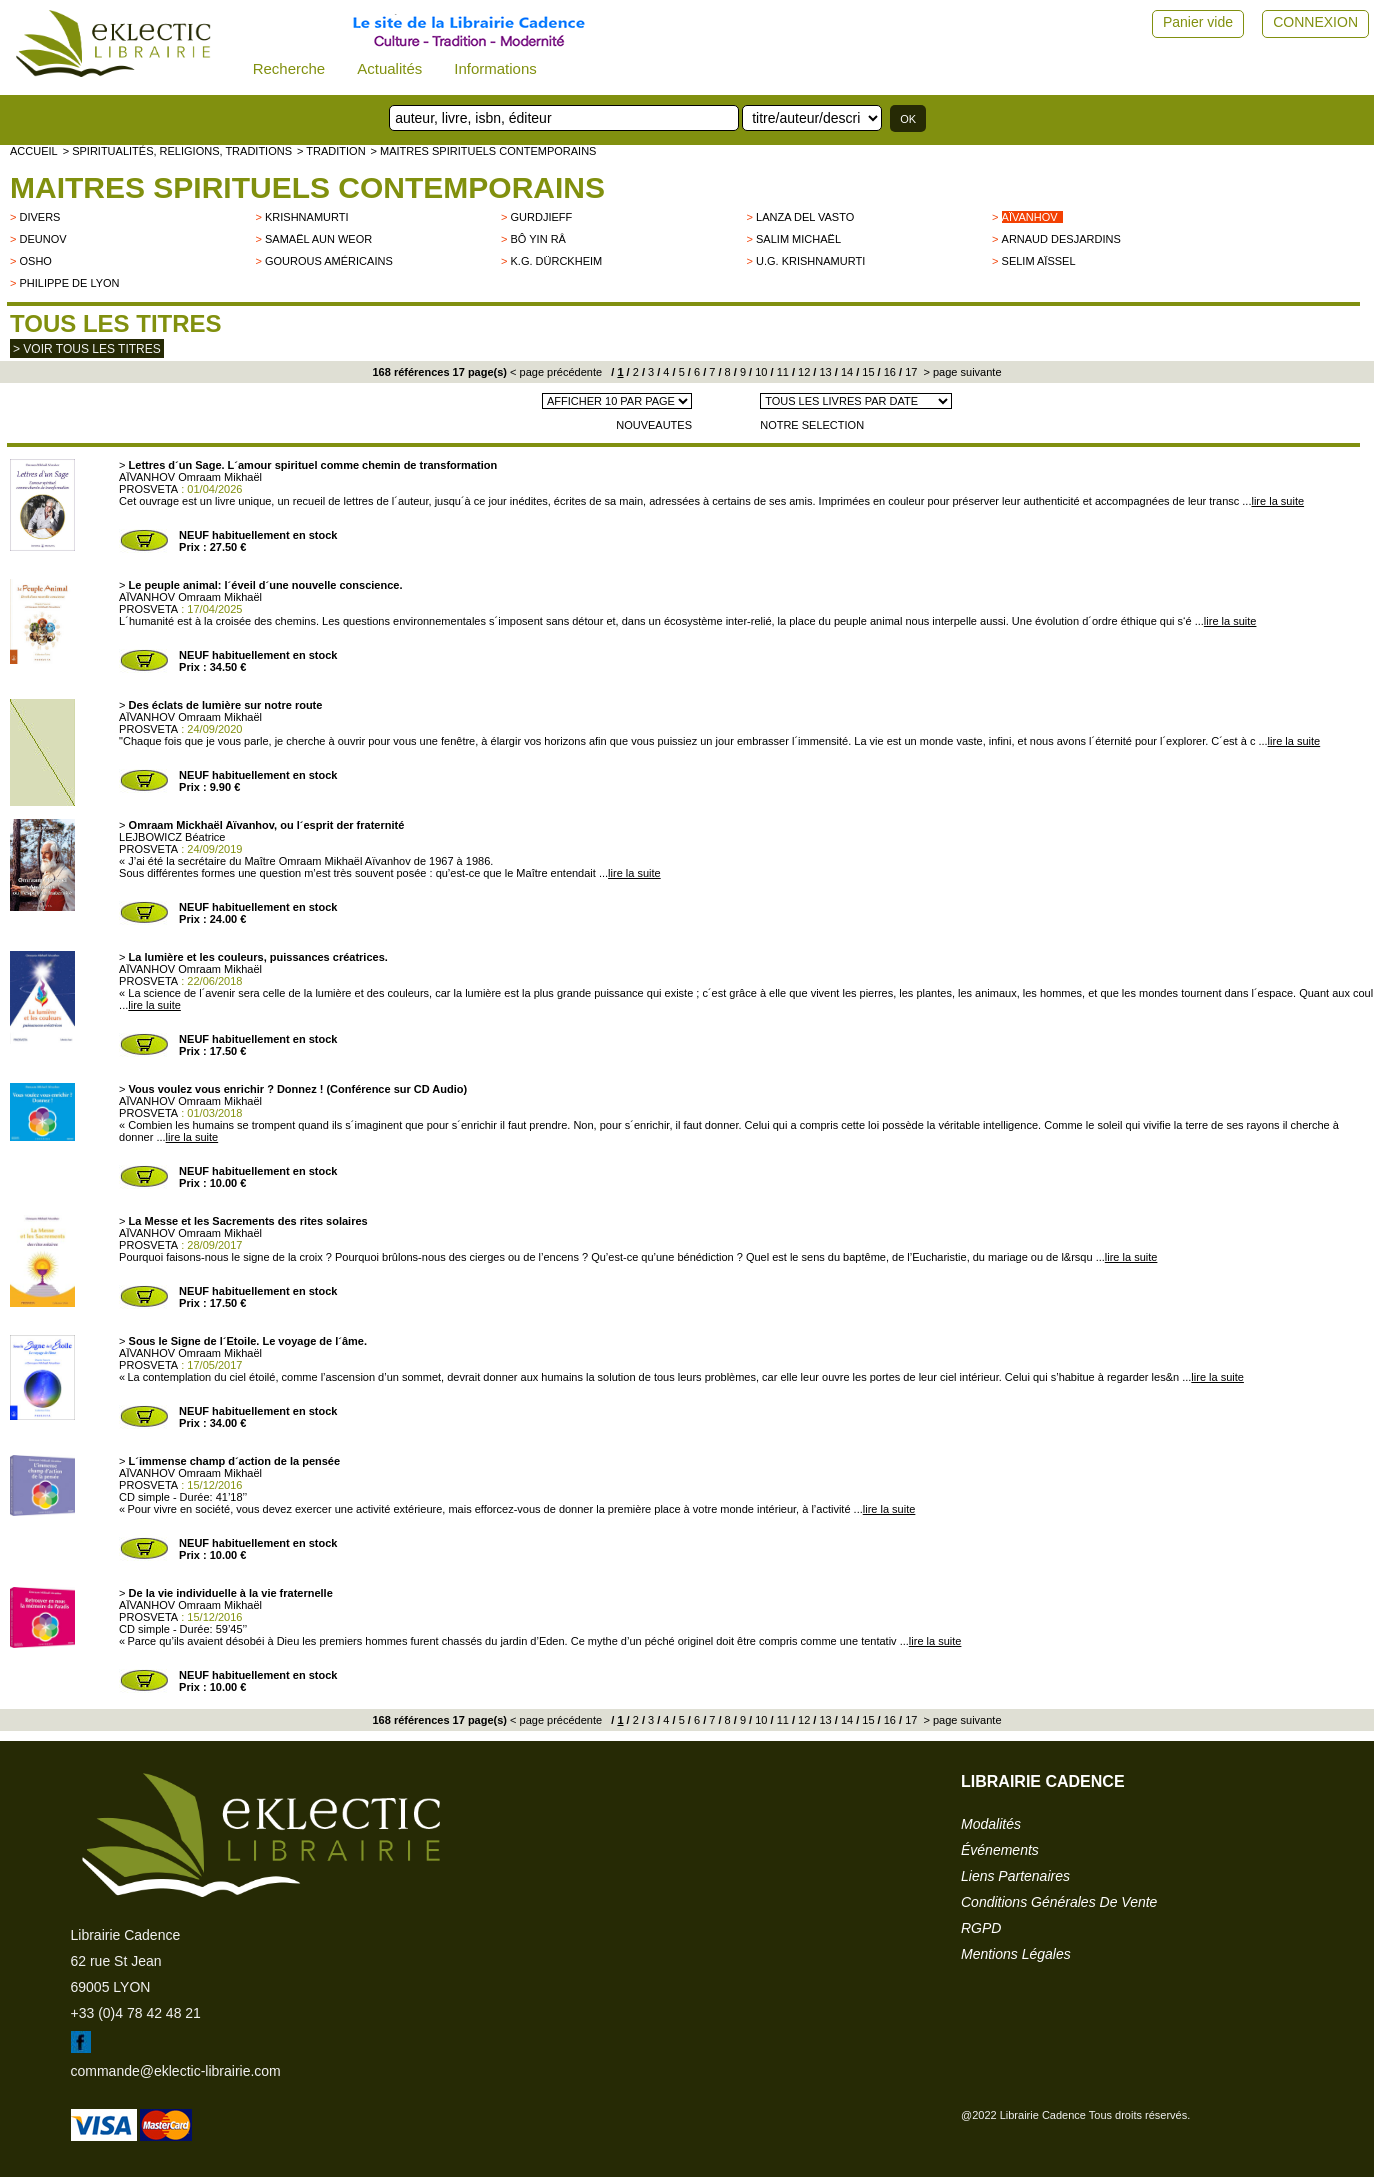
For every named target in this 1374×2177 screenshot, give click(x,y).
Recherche (289, 68)
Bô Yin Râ (538, 239)
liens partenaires (1015, 1876)
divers (39, 217)
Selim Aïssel (1039, 261)
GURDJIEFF (542, 217)
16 (888, 372)
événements (1000, 1850)
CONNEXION (1315, 22)
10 (759, 372)
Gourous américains (329, 261)
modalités (991, 1824)
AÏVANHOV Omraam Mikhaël (190, 477)
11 (781, 372)
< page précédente (556, 372)
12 (802, 372)
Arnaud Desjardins (1061, 239)
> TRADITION (331, 151)
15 (866, 372)
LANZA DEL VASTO (805, 217)
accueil (34, 151)
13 (823, 372)
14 (845, 372)
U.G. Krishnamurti (810, 261)
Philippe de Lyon (69, 283)
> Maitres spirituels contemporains (484, 151)
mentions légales (1016, 1954)
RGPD (981, 1928)
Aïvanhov (1030, 217)
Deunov (42, 239)
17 (909, 372)
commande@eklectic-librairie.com (176, 2071)
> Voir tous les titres (87, 349)
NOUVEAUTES (654, 425)
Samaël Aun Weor (318, 239)
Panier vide (1198, 22)
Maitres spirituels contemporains (307, 187)
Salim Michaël (798, 239)
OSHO (35, 261)
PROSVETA (148, 489)
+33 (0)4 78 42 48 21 (136, 2013)
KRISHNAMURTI (307, 217)
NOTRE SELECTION (812, 425)
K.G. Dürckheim (557, 261)
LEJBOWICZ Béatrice (172, 837)
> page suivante (960, 372)
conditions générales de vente (1059, 1902)
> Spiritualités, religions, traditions (177, 151)
